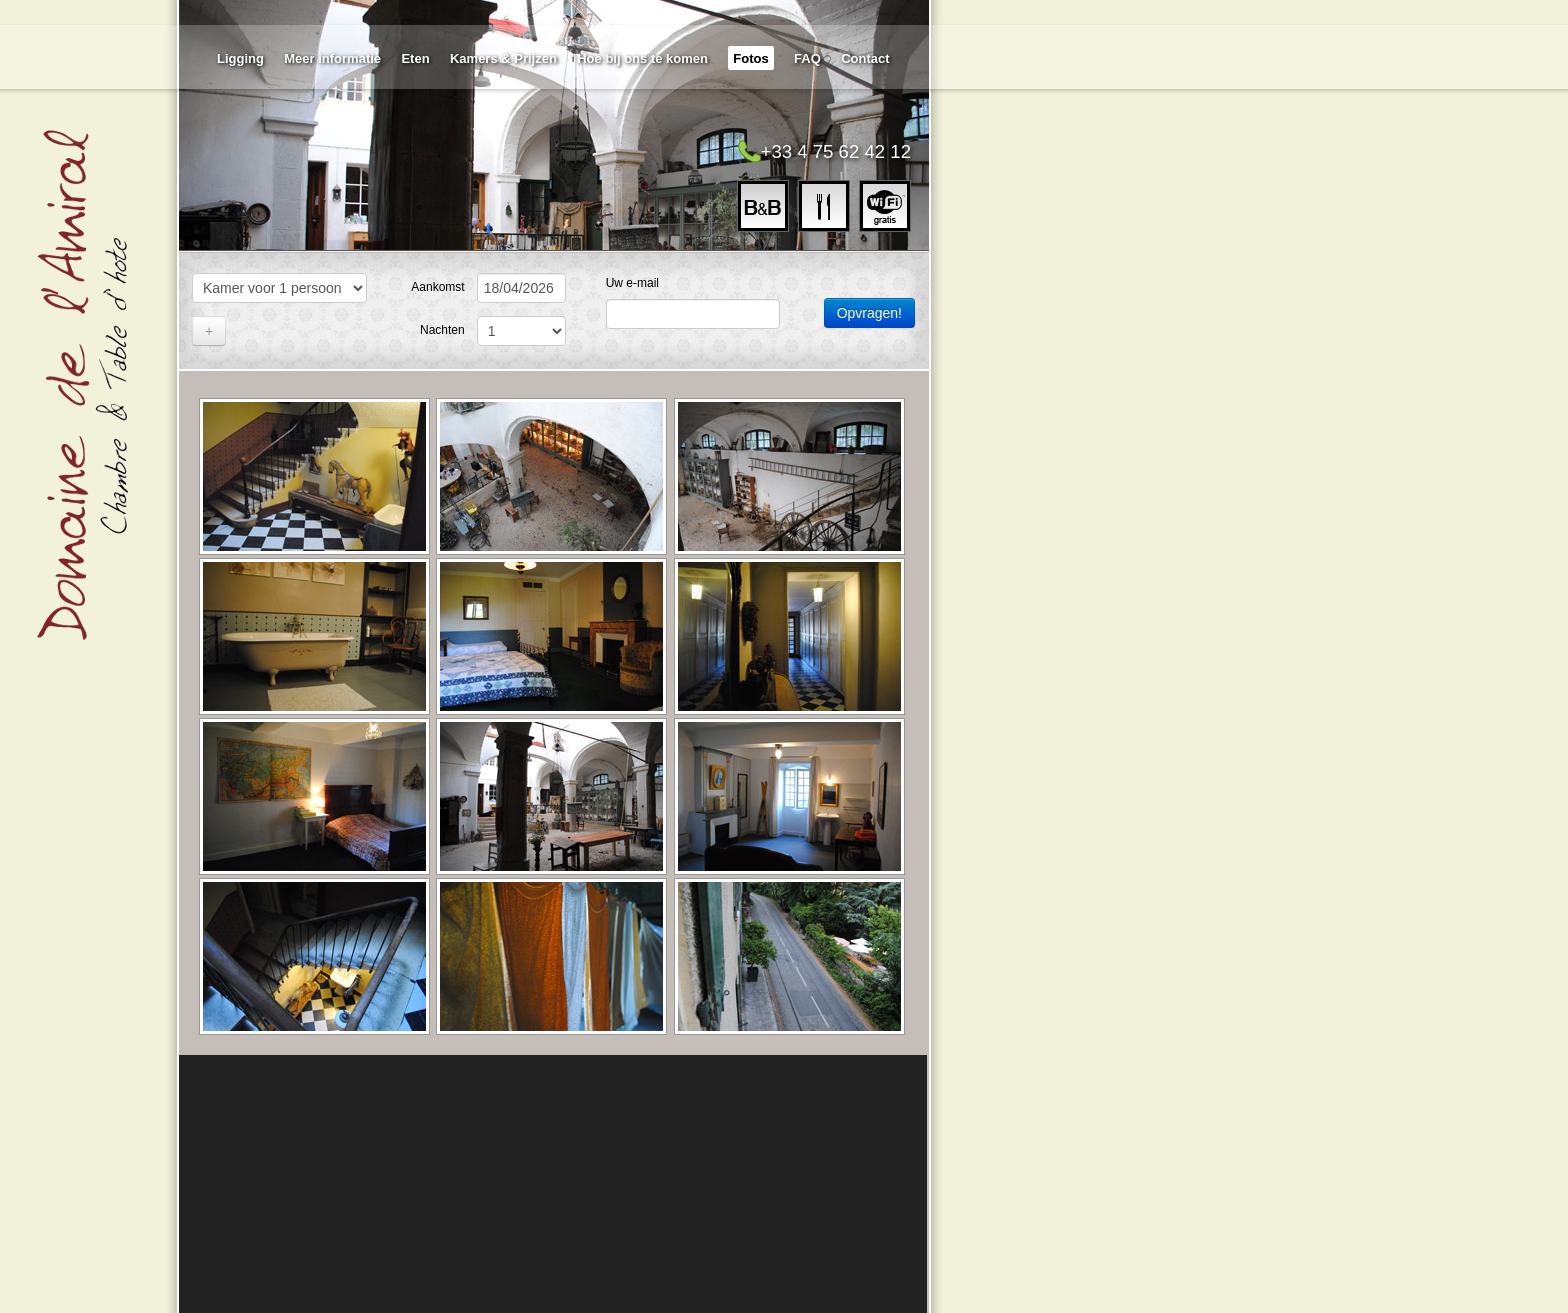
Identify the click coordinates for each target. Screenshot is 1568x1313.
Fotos (750, 58)
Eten (415, 58)
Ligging (240, 58)
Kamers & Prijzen (503, 58)
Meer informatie (332, 58)
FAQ (807, 58)
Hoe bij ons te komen (642, 58)
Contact (865, 58)
